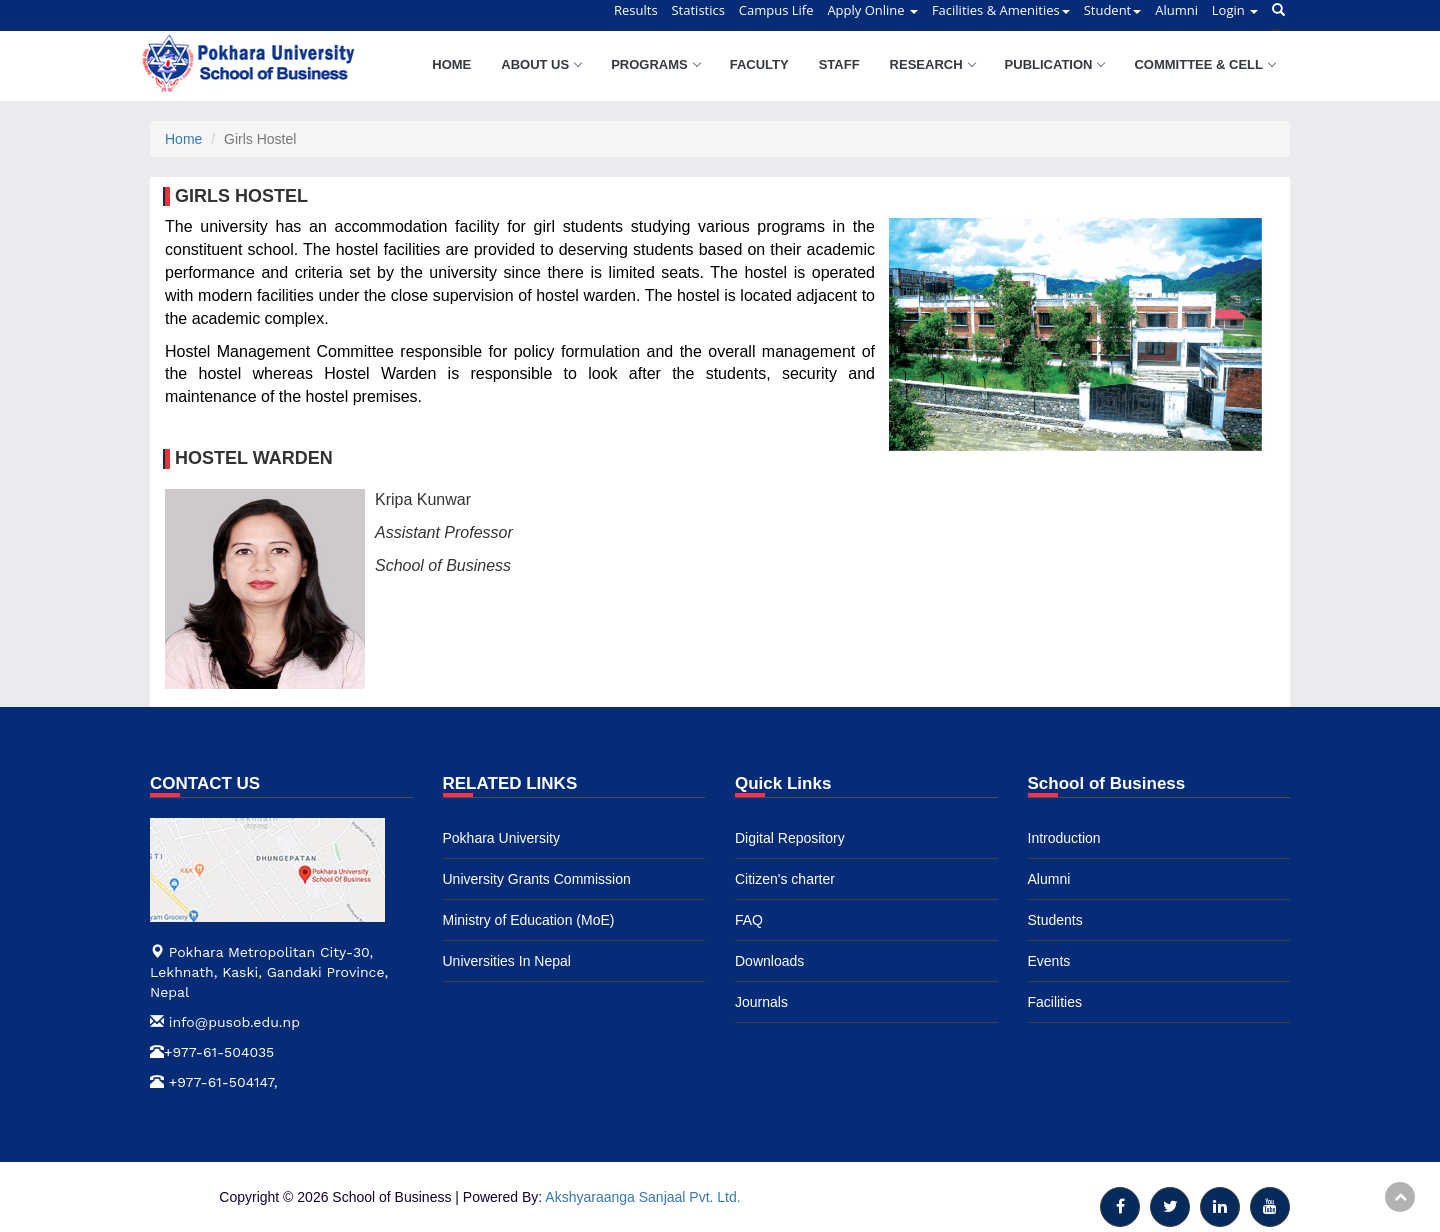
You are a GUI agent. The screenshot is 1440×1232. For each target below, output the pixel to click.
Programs (655, 64)
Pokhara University (502, 838)
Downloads (769, 961)
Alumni (1049, 879)
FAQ (749, 920)
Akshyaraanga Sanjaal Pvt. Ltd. (642, 1197)
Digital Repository (790, 838)
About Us (541, 64)
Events (1049, 961)
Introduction (1064, 838)
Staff (839, 64)
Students (1055, 920)
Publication (1055, 64)
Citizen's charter (785, 879)
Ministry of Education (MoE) (529, 920)
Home (451, 64)
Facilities (1055, 1002)
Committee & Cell (1204, 64)
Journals (761, 1002)
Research (932, 64)
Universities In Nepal (507, 961)
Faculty (759, 64)
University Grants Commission (537, 879)
